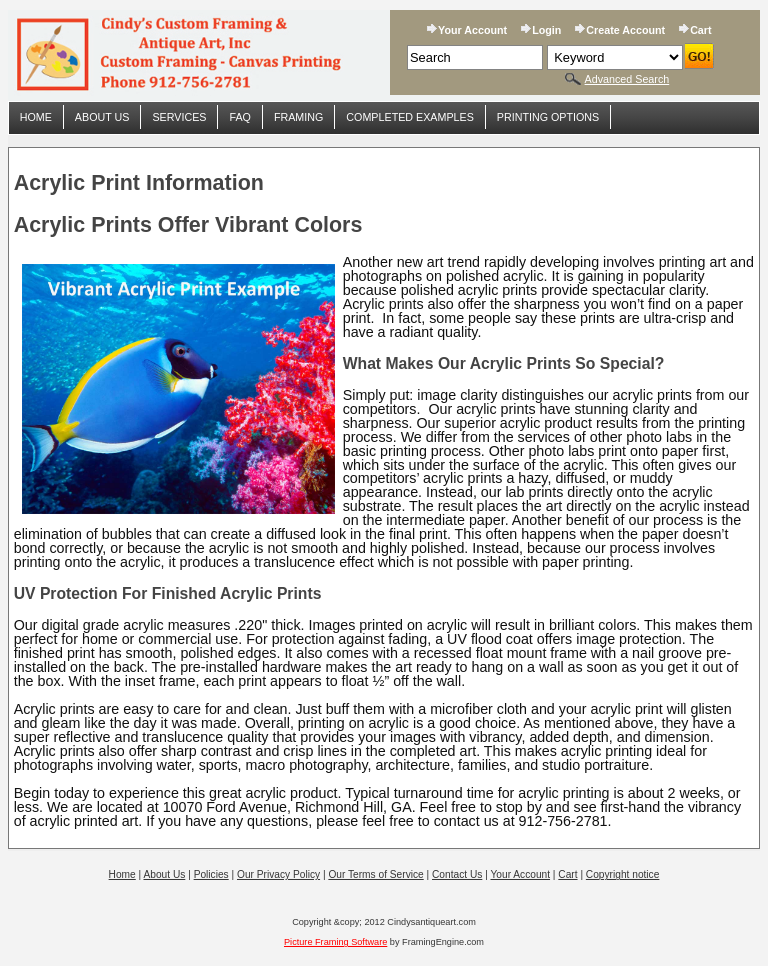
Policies (211, 874)
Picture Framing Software (335, 942)
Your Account (472, 30)
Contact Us (457, 874)
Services (179, 117)
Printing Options (548, 117)
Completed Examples (409, 117)
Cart (700, 30)
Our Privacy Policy (278, 874)
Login (546, 30)
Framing (298, 117)
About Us (102, 117)
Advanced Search (627, 79)
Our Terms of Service (375, 874)
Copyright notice (623, 874)
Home (36, 117)
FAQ (239, 117)
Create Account (625, 30)
